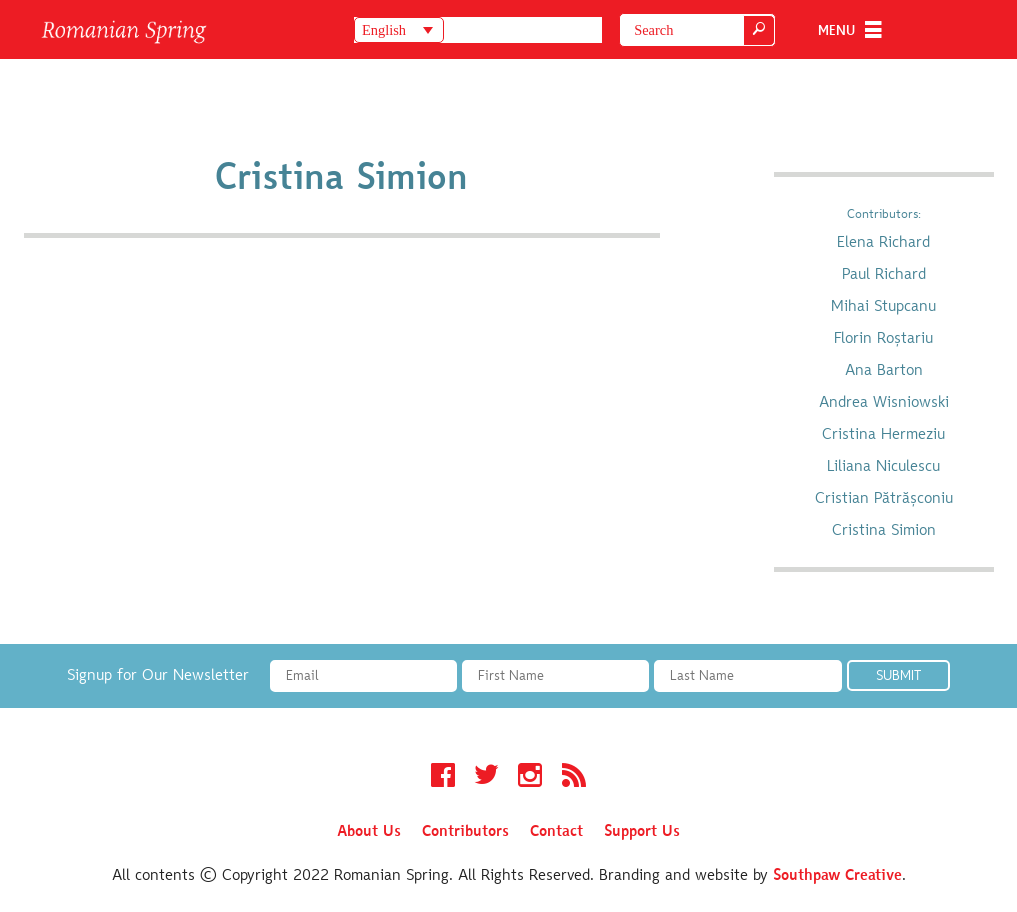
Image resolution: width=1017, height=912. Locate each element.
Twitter (486, 778)
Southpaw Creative (837, 876)
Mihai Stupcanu (883, 307)
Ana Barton (884, 371)
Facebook (443, 778)
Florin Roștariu (883, 339)
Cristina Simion (884, 531)
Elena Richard (883, 243)
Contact (556, 832)
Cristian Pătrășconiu (884, 499)
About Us (369, 832)
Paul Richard (884, 275)
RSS (574, 778)
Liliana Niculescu (883, 467)
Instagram (530, 778)
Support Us (642, 832)
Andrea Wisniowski (884, 403)
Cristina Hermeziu (883, 435)
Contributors (465, 832)
